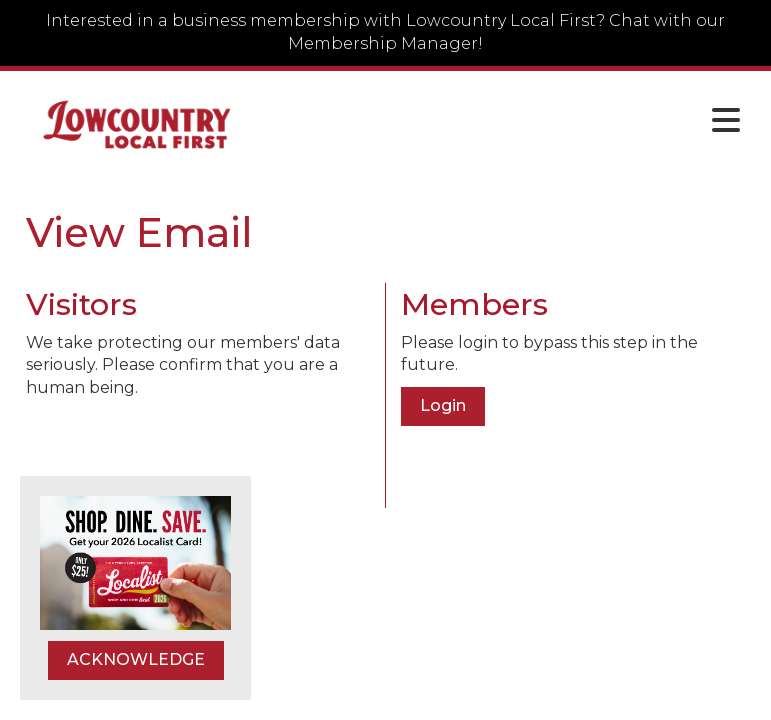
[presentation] (178, 449)
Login (443, 405)
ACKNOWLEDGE (136, 659)
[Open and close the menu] (505, 121)
